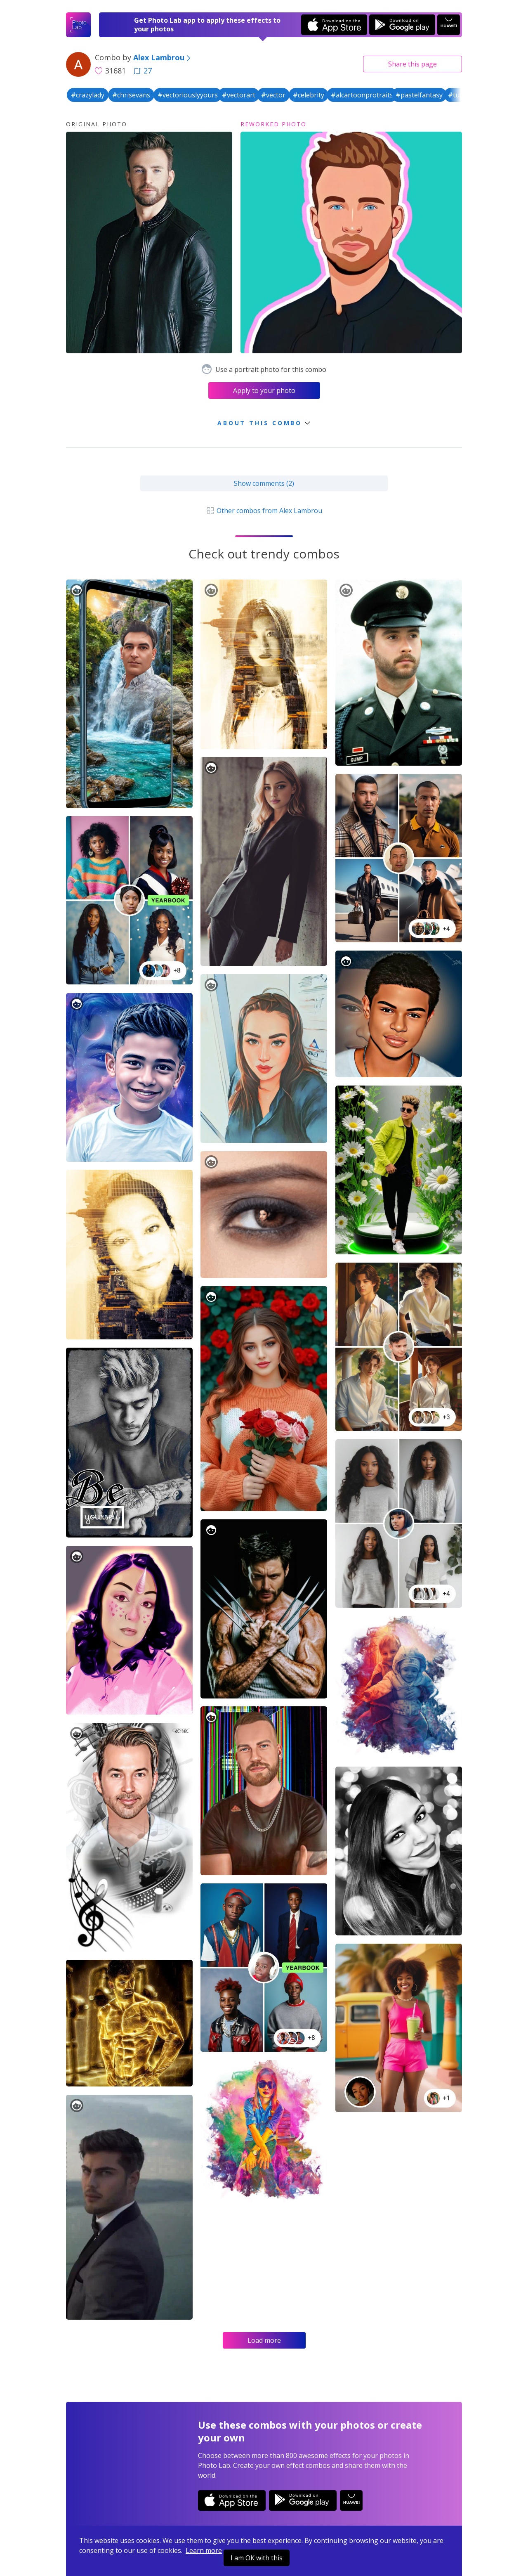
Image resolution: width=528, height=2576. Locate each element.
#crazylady (87, 94)
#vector (273, 94)
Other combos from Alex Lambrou (264, 510)
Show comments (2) (264, 483)
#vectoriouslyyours (188, 94)
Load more (264, 2340)
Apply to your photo (264, 390)
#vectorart (238, 94)
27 (143, 71)
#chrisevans (131, 94)
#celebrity (308, 94)
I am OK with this (257, 2557)
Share (412, 64)
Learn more (204, 2550)
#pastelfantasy (419, 94)
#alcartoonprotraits (362, 94)
